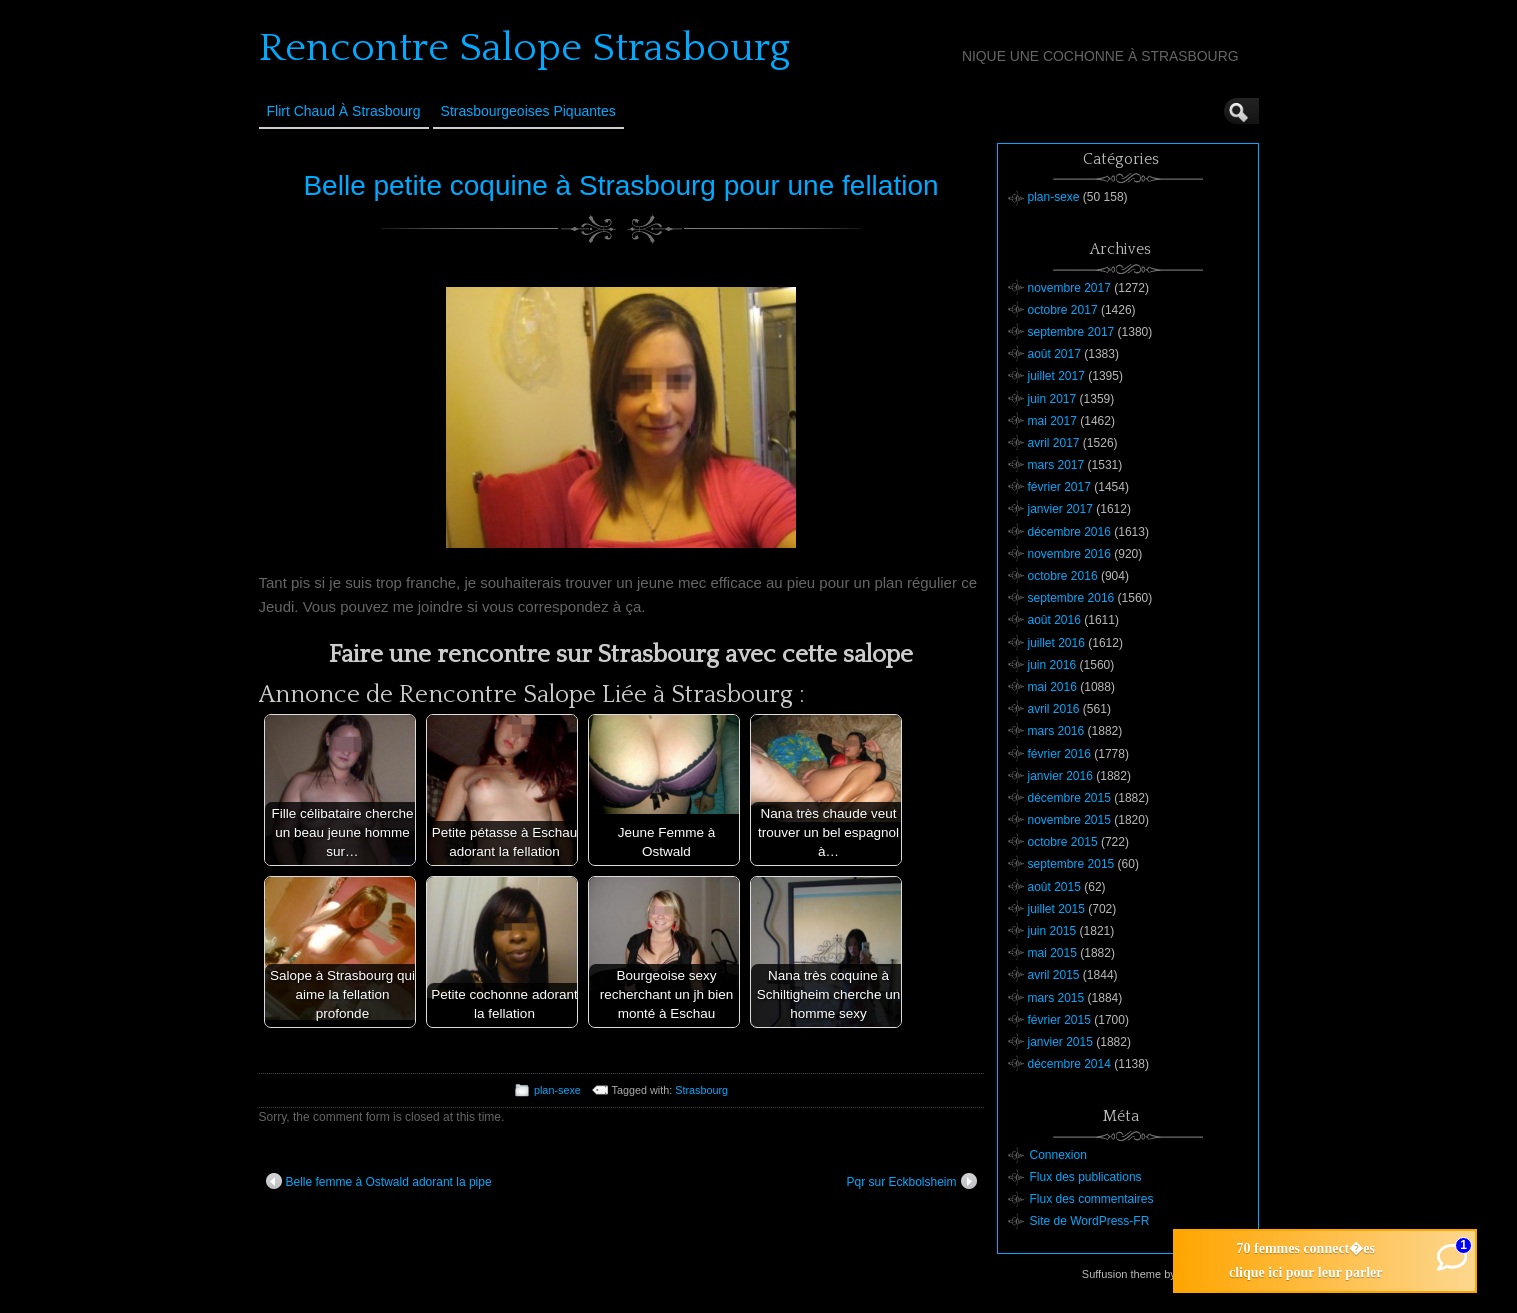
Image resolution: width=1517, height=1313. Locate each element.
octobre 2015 (1063, 842)
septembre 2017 (1071, 332)
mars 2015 (1056, 998)
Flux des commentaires (1092, 1199)
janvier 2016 (1060, 776)
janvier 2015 (1060, 1042)
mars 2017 (1056, 465)
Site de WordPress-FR (1090, 1221)
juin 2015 (1052, 931)
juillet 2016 (1056, 643)
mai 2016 (1052, 687)
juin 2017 (1052, 399)
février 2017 (1059, 487)
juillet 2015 (1056, 909)
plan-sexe (557, 1090)
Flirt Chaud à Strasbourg (344, 111)
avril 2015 (1054, 975)
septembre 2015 (1071, 864)
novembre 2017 (1069, 288)
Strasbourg (701, 1090)
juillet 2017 (1056, 376)
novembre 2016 (1069, 554)
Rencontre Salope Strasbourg (524, 48)
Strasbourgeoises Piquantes (528, 111)
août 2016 (1054, 620)
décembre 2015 (1069, 798)
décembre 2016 (1069, 532)
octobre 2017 (1063, 310)
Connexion (1058, 1155)
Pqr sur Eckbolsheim (911, 1181)
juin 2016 (1052, 665)
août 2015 (1054, 887)
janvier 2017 (1060, 509)
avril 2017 (1054, 443)
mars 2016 (1056, 731)
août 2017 (1054, 354)
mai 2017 (1052, 421)
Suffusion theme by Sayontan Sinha (1169, 1274)
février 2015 (1059, 1020)
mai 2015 (1052, 953)
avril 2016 (1054, 709)
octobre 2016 (1063, 576)
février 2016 (1059, 754)
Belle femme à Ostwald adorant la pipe (379, 1181)
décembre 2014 (1069, 1064)
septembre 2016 (1071, 598)
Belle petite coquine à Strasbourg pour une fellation (620, 185)
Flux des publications (1086, 1177)
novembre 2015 (1069, 820)
